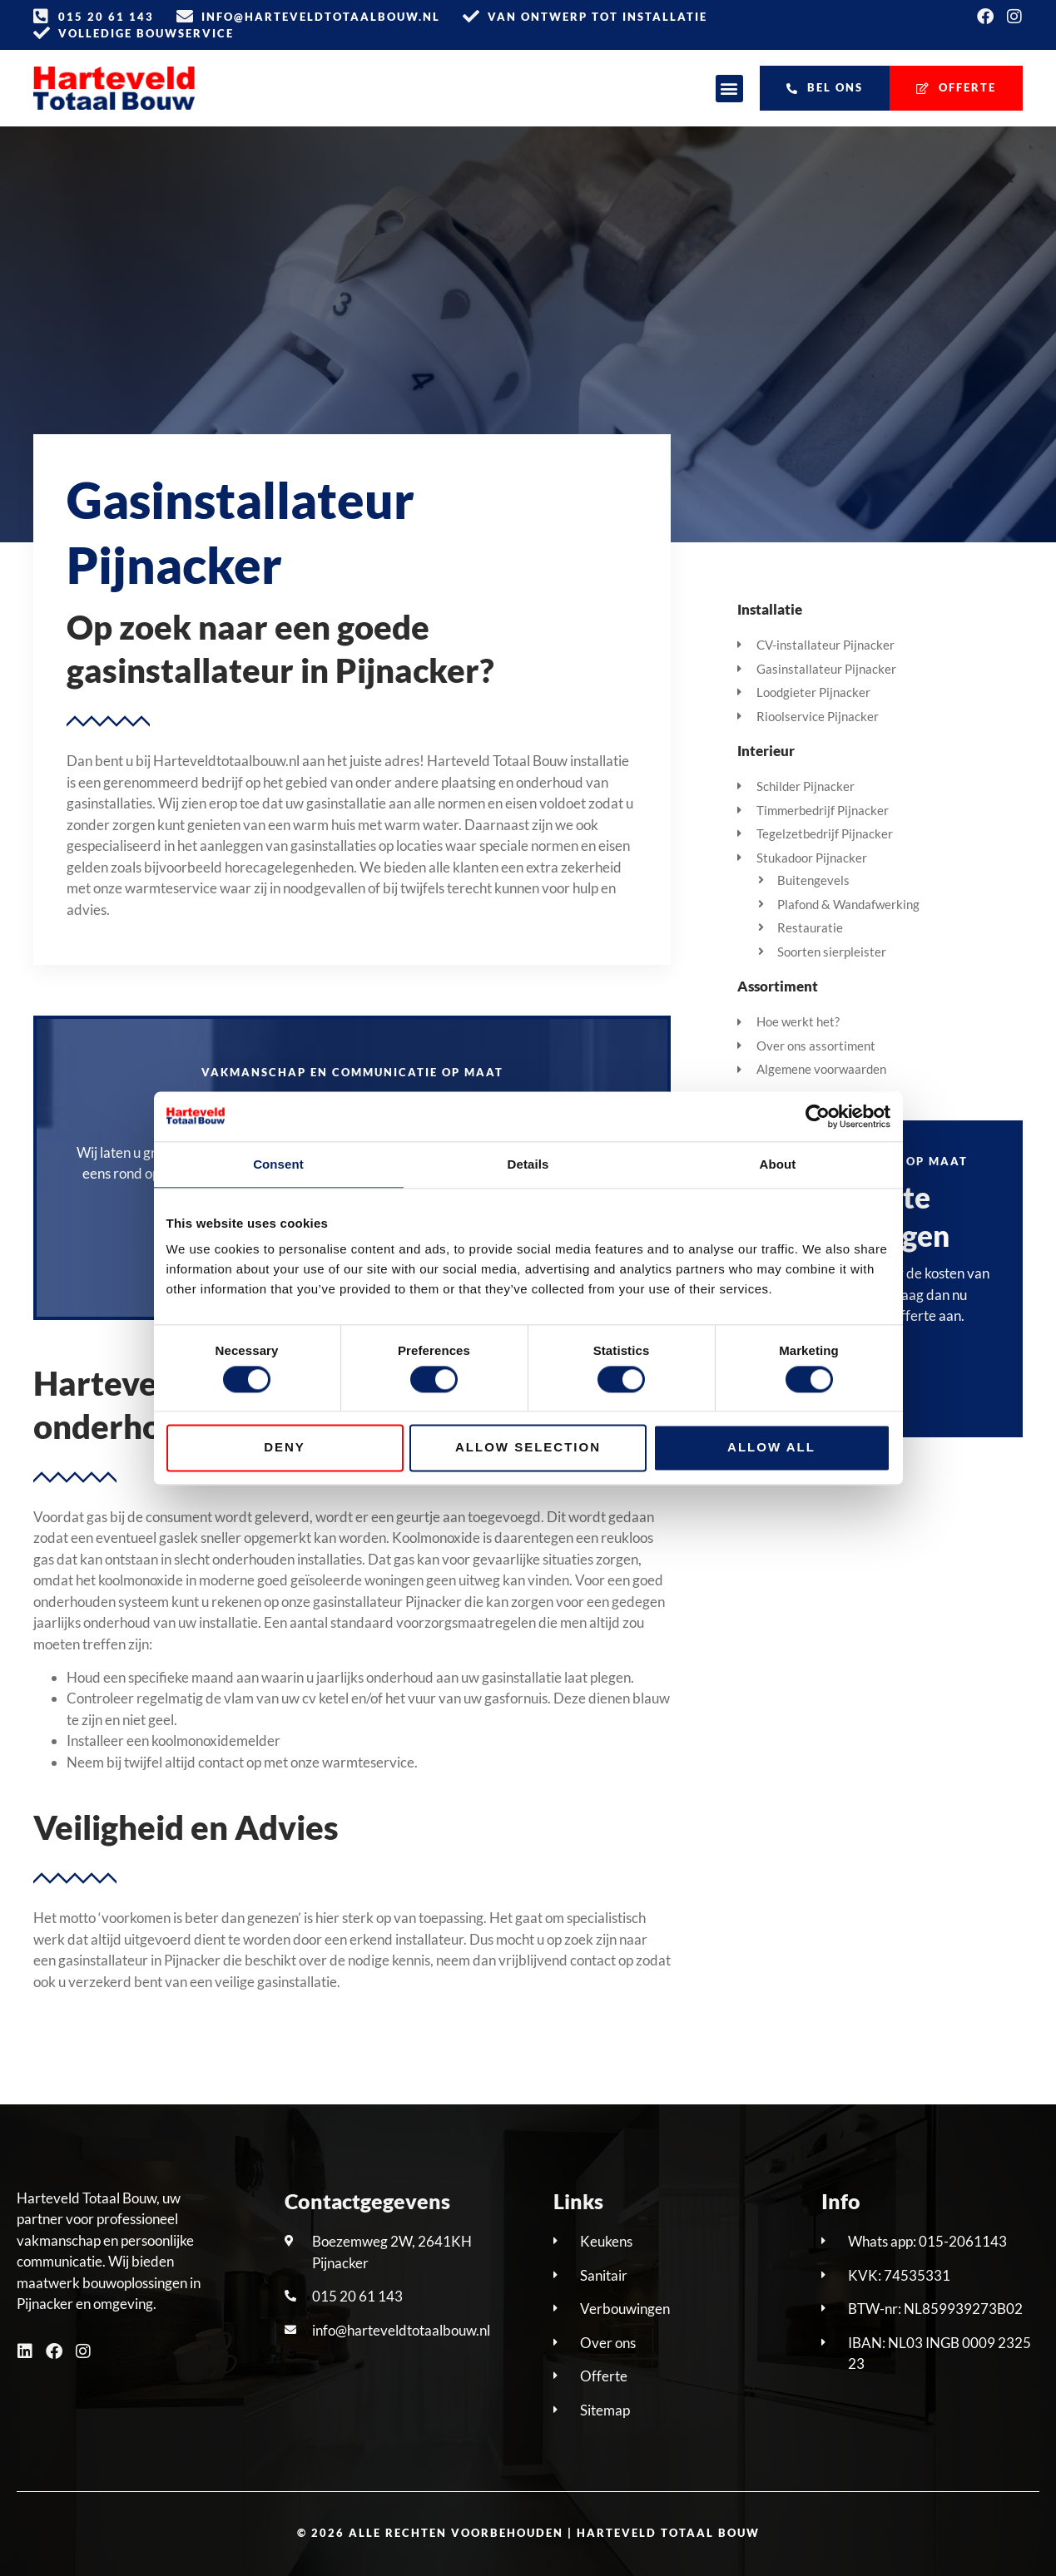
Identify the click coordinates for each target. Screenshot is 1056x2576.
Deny (284, 1448)
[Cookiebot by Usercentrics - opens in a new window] (817, 1116)
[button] (729, 88)
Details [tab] (528, 1164)
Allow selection (528, 1448)
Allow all (771, 1448)
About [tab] (778, 1164)
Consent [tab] (278, 1164)
